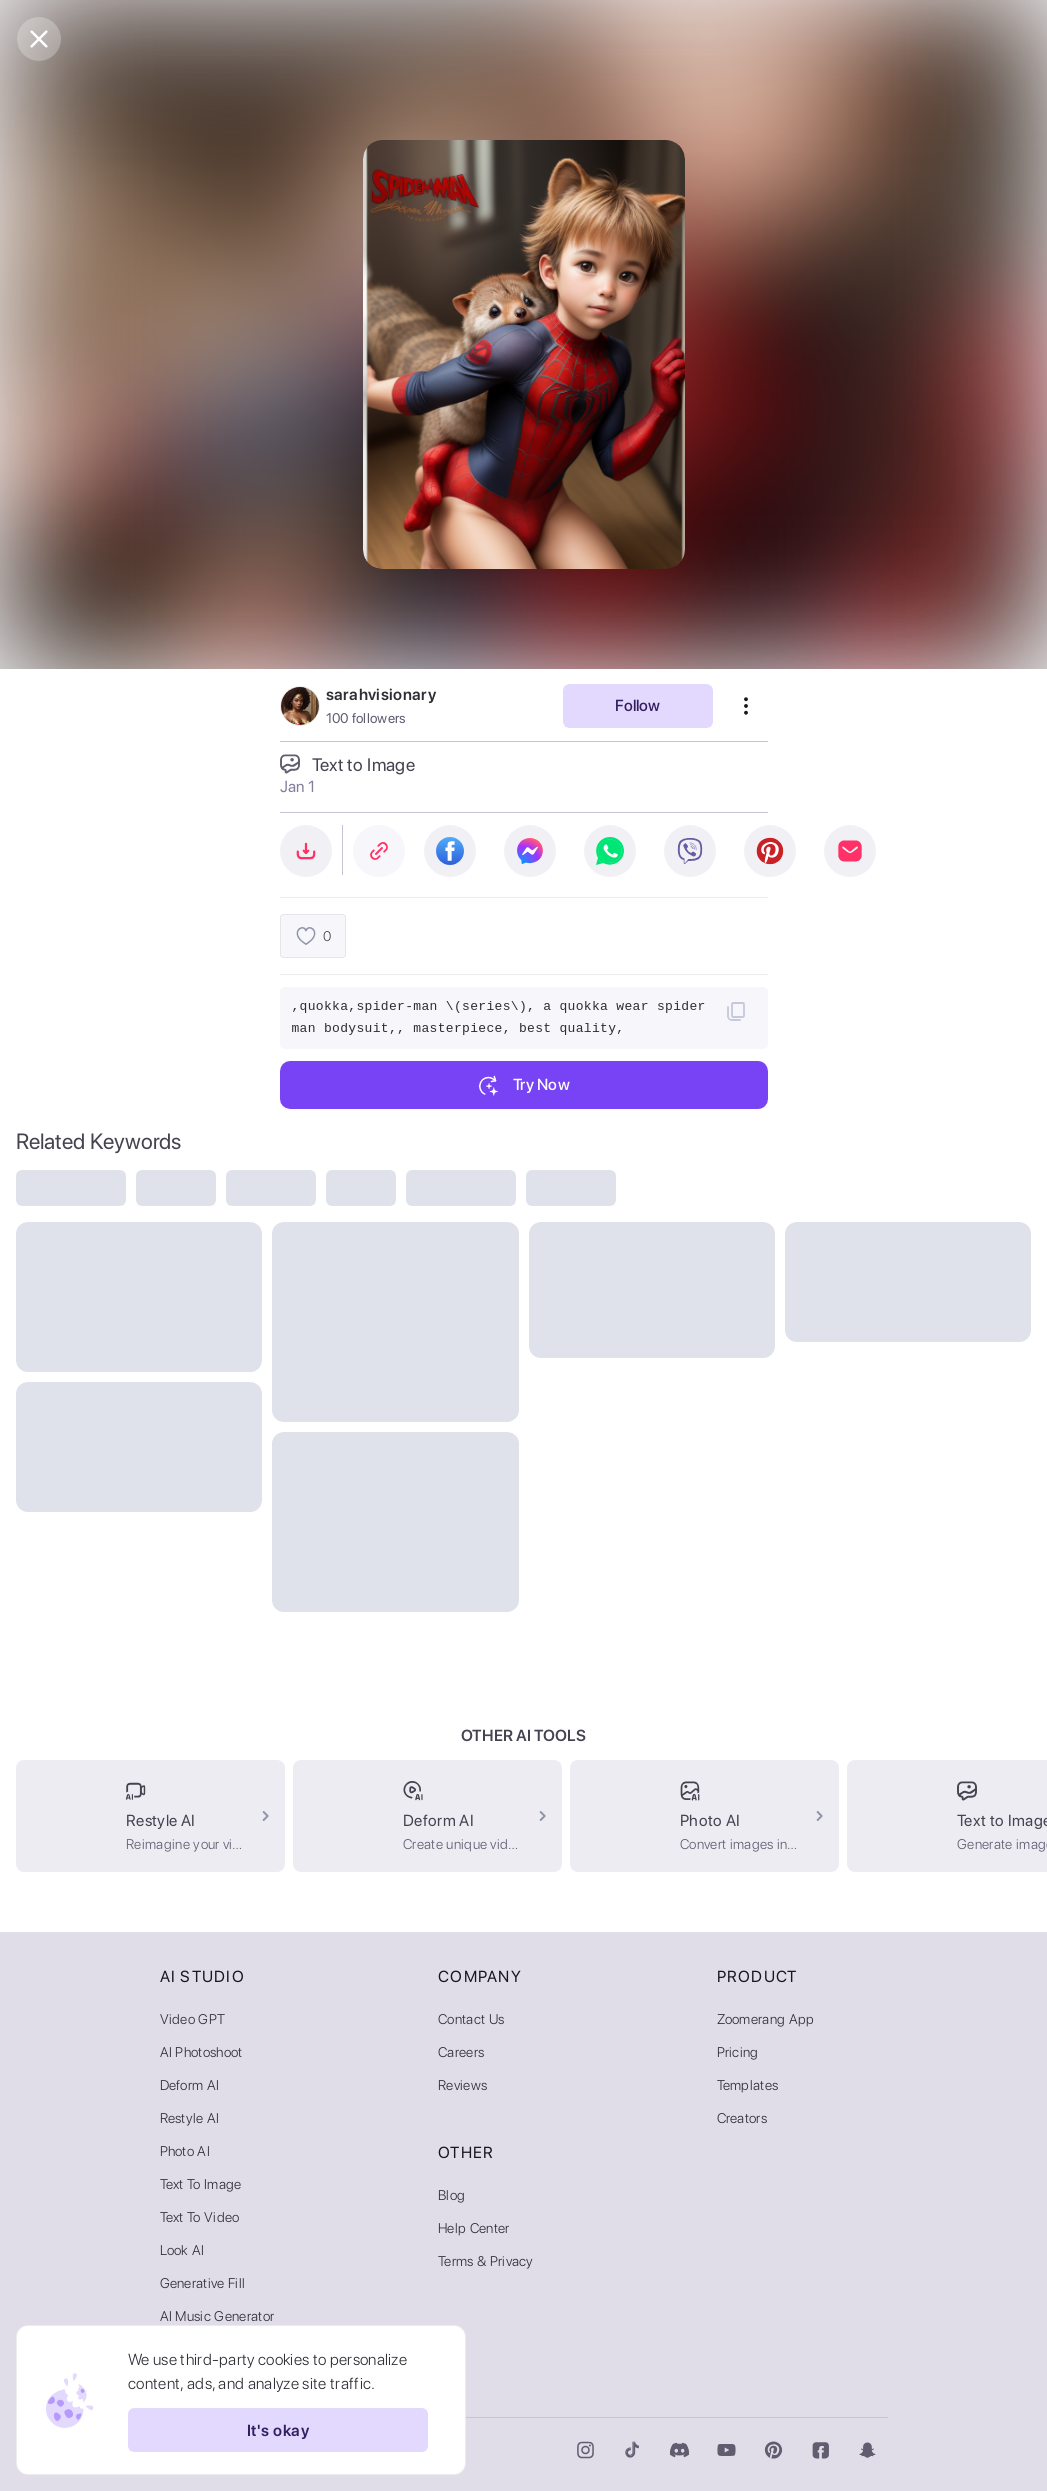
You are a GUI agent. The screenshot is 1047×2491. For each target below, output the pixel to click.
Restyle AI (190, 2118)
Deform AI (190, 2085)
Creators (742, 2118)
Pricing (738, 2052)
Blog (451, 2195)
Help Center (474, 2228)
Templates (748, 2085)
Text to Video (200, 2217)
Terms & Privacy (486, 2261)
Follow (637, 705)
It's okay (278, 2430)
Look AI (182, 2250)
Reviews (462, 2085)
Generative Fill (203, 2283)
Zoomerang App (766, 2019)
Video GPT (193, 2019)
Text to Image (201, 2184)
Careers (461, 2052)
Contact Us (471, 2019)
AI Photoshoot (201, 2052)
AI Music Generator (217, 2316)
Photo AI (185, 2151)
